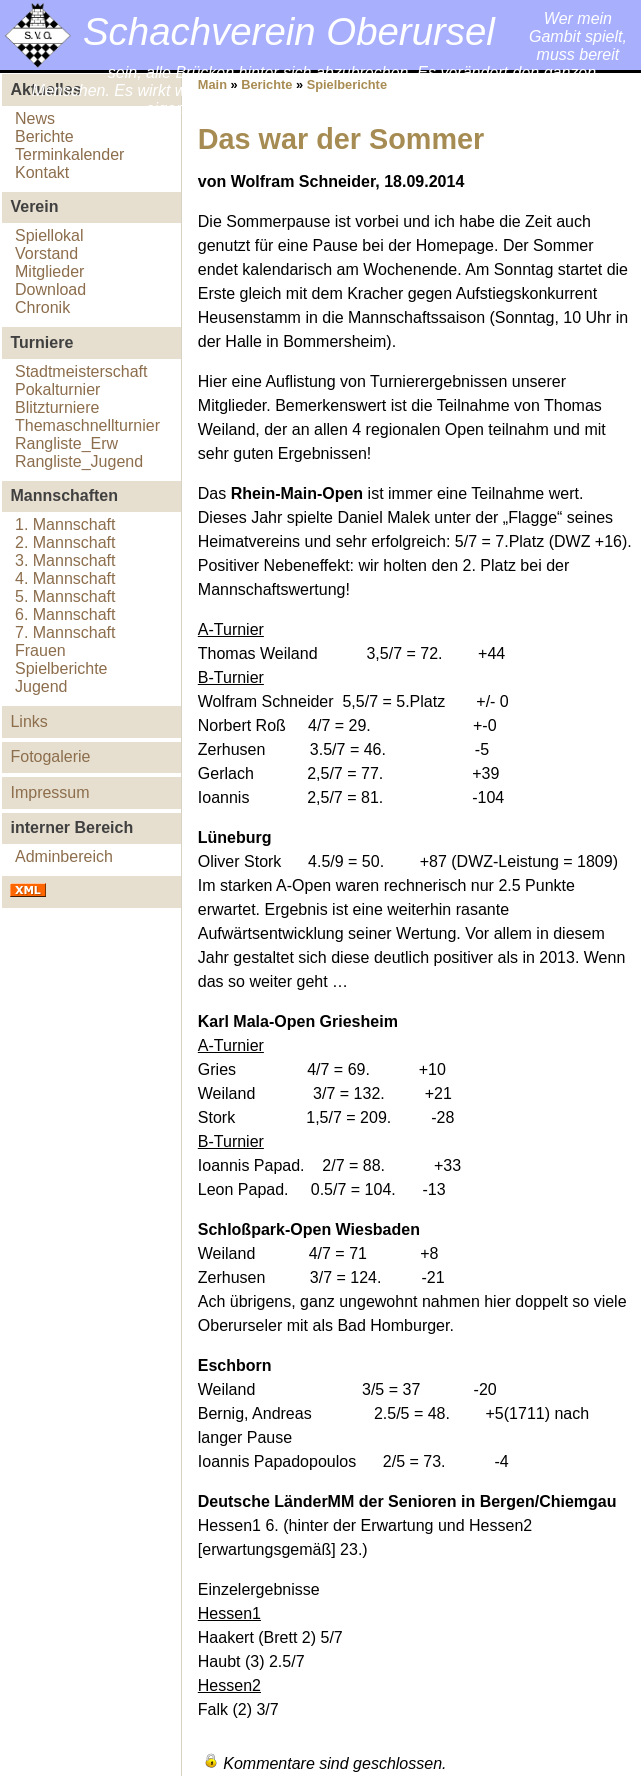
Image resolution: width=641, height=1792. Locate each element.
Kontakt (42, 172)
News (35, 118)
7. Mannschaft (65, 632)
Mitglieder (49, 271)
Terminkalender (69, 154)
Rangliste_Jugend (79, 461)
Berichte (44, 136)
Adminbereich (64, 856)
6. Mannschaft (65, 614)
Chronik (42, 307)
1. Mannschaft (65, 524)
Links (28, 721)
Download (50, 289)
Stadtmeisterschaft (81, 371)
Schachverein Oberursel (289, 31)
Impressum (49, 792)
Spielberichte (61, 668)
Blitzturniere (57, 407)
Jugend (41, 686)
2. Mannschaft (65, 542)
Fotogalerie (50, 756)
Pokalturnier (57, 389)
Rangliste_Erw (66, 443)
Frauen (40, 650)
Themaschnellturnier (87, 425)
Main (212, 84)
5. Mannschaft (65, 596)
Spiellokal (49, 235)
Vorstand (46, 253)
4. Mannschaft (65, 578)
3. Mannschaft (65, 560)
